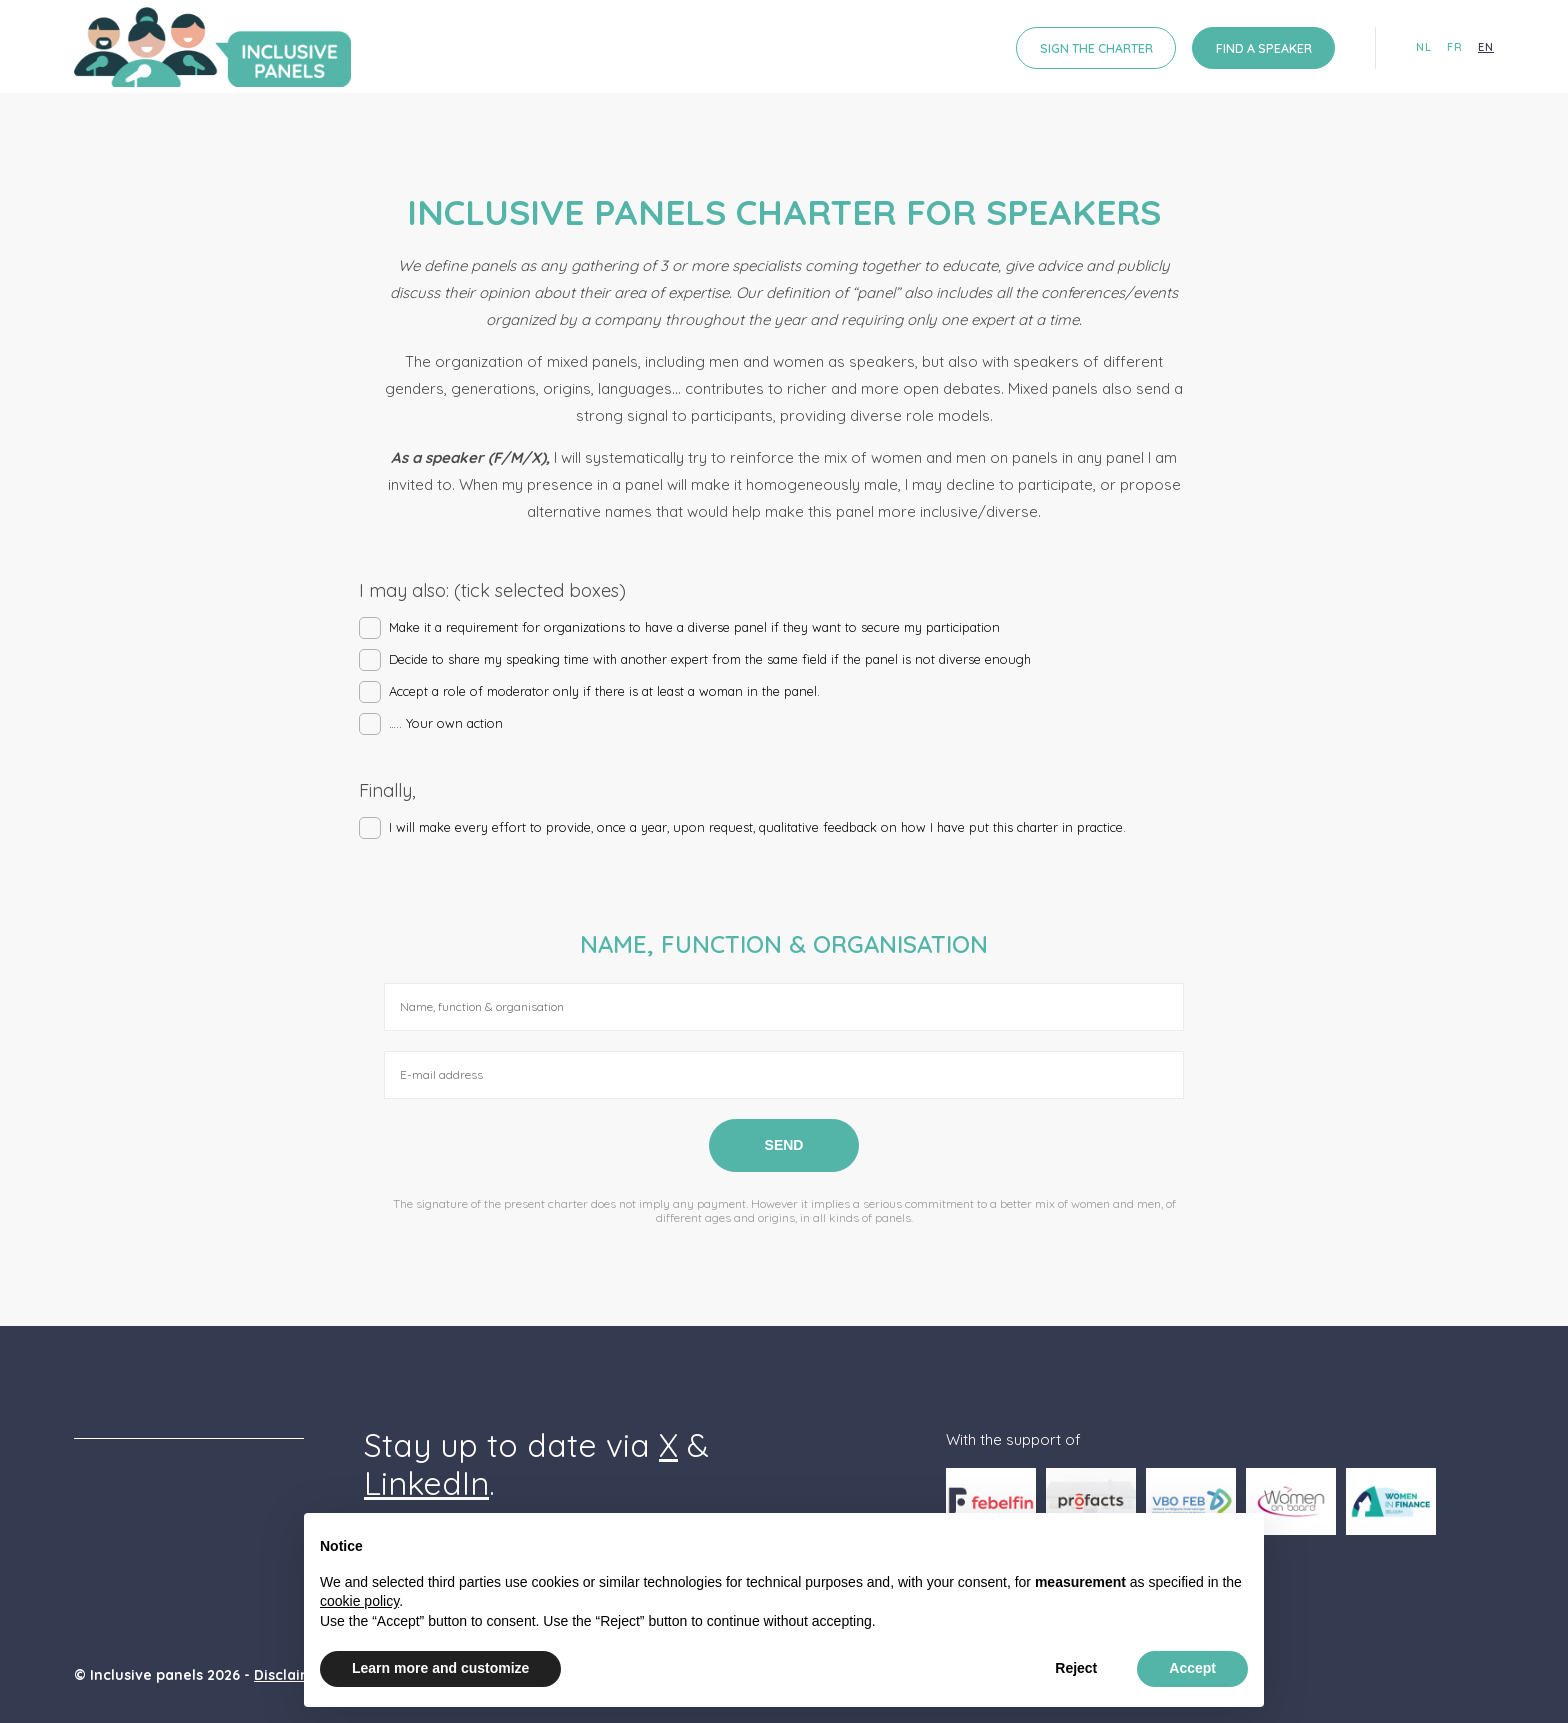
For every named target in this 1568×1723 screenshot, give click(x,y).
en (1486, 48)
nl (1424, 48)
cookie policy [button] (359, 1601)
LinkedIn (426, 1483)
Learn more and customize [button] (440, 1668)
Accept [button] (1192, 1668)
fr (1455, 48)
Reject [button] (1076, 1668)
